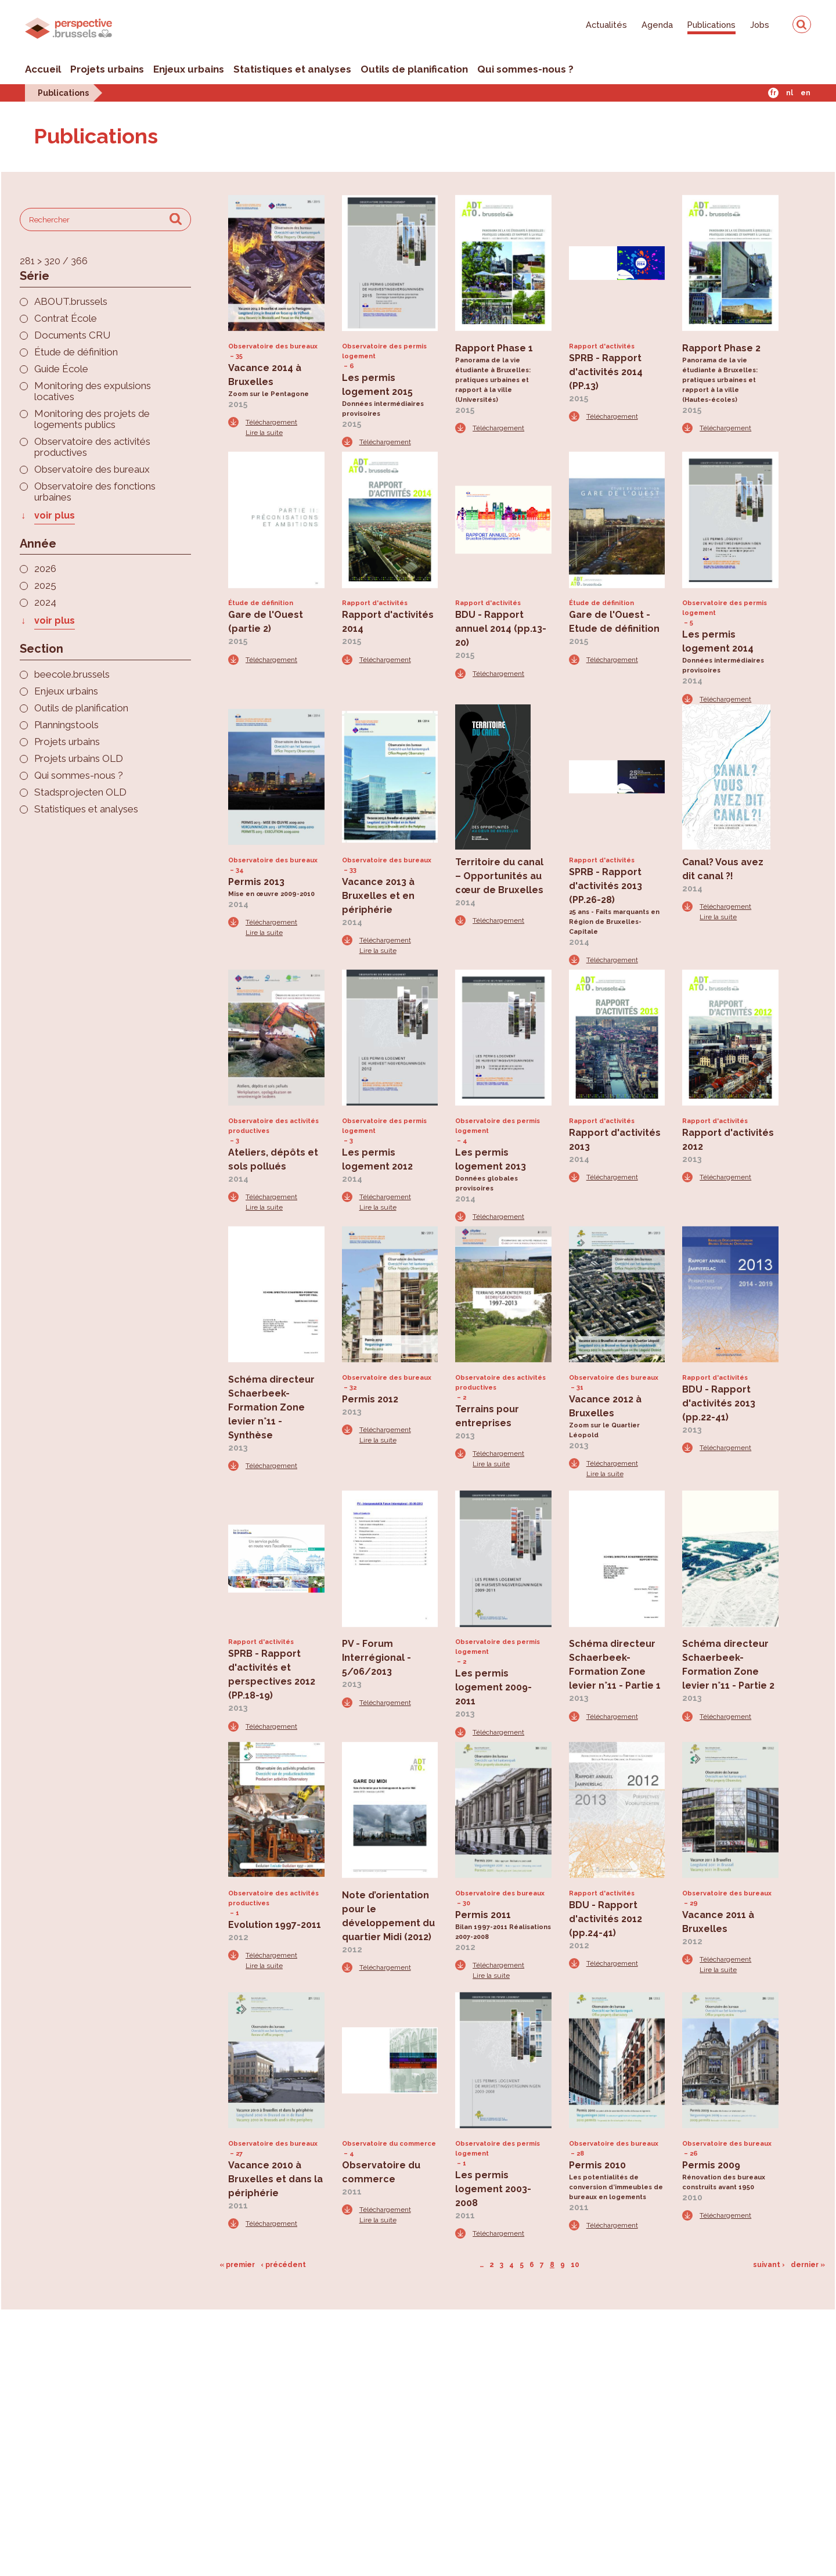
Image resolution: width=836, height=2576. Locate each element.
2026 (45, 568)
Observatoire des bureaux (92, 469)
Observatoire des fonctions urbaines (95, 492)
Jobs (759, 25)
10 (575, 2265)
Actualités (606, 25)
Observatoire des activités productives (92, 447)
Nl (789, 93)
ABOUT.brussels (70, 301)
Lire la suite (264, 433)
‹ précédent (283, 2265)
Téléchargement (271, 422)
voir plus (54, 515)
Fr (773, 93)
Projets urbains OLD (78, 758)
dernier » (808, 2265)
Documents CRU (72, 335)
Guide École (61, 369)
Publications (711, 25)
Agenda (657, 25)
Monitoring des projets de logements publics (92, 419)
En (805, 93)
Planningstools (66, 725)
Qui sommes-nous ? (525, 69)
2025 (45, 585)
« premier (237, 2265)
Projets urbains (107, 69)
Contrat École (65, 318)
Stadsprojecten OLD (80, 792)
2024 (45, 602)
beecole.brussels (72, 674)
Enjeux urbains (188, 69)
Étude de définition (76, 352)
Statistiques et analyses (292, 69)
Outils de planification (414, 69)
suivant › (769, 2265)
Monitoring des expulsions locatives (92, 391)
